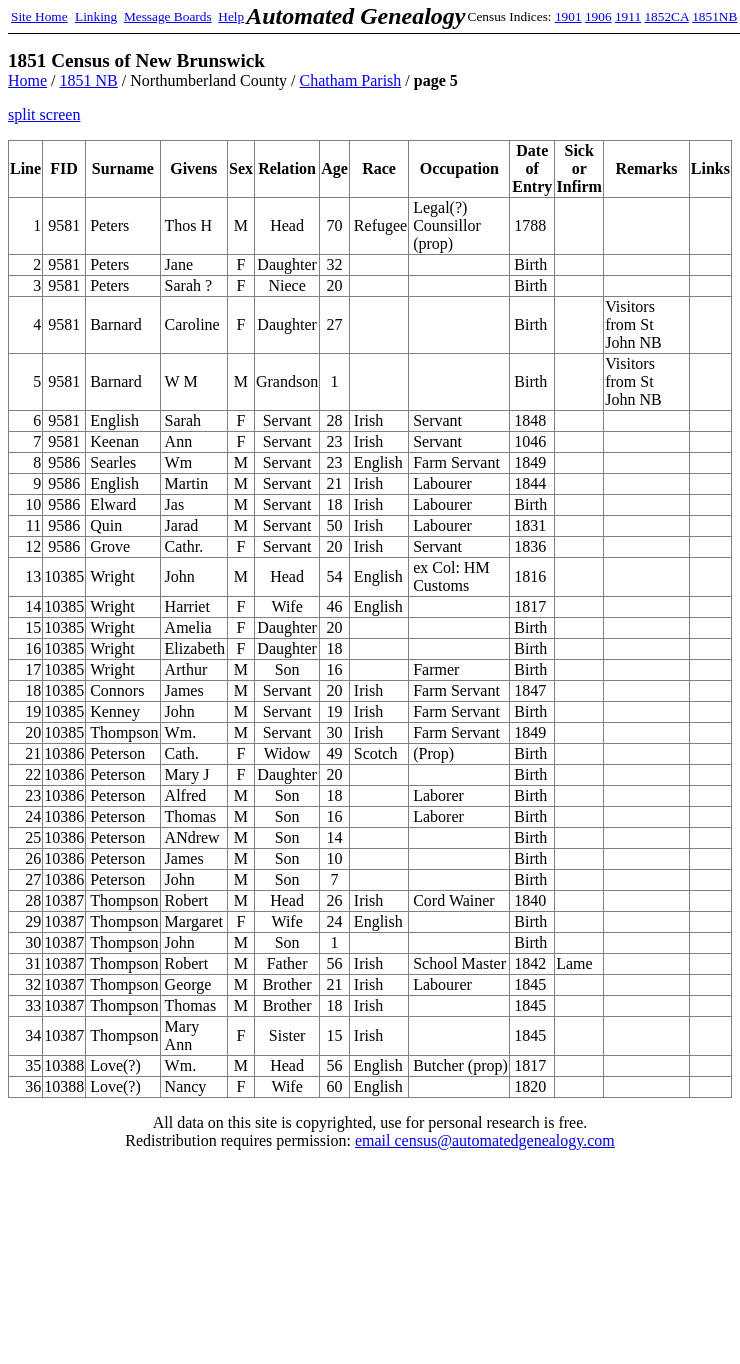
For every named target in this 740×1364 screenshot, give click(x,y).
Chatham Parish (351, 80)
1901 (568, 16)
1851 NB (89, 80)
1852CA (666, 16)
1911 (628, 16)
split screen (44, 114)
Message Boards (168, 16)
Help (231, 16)
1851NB (714, 16)
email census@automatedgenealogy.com (485, 1140)
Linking (96, 16)
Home (27, 80)
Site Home (39, 16)
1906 (598, 16)
